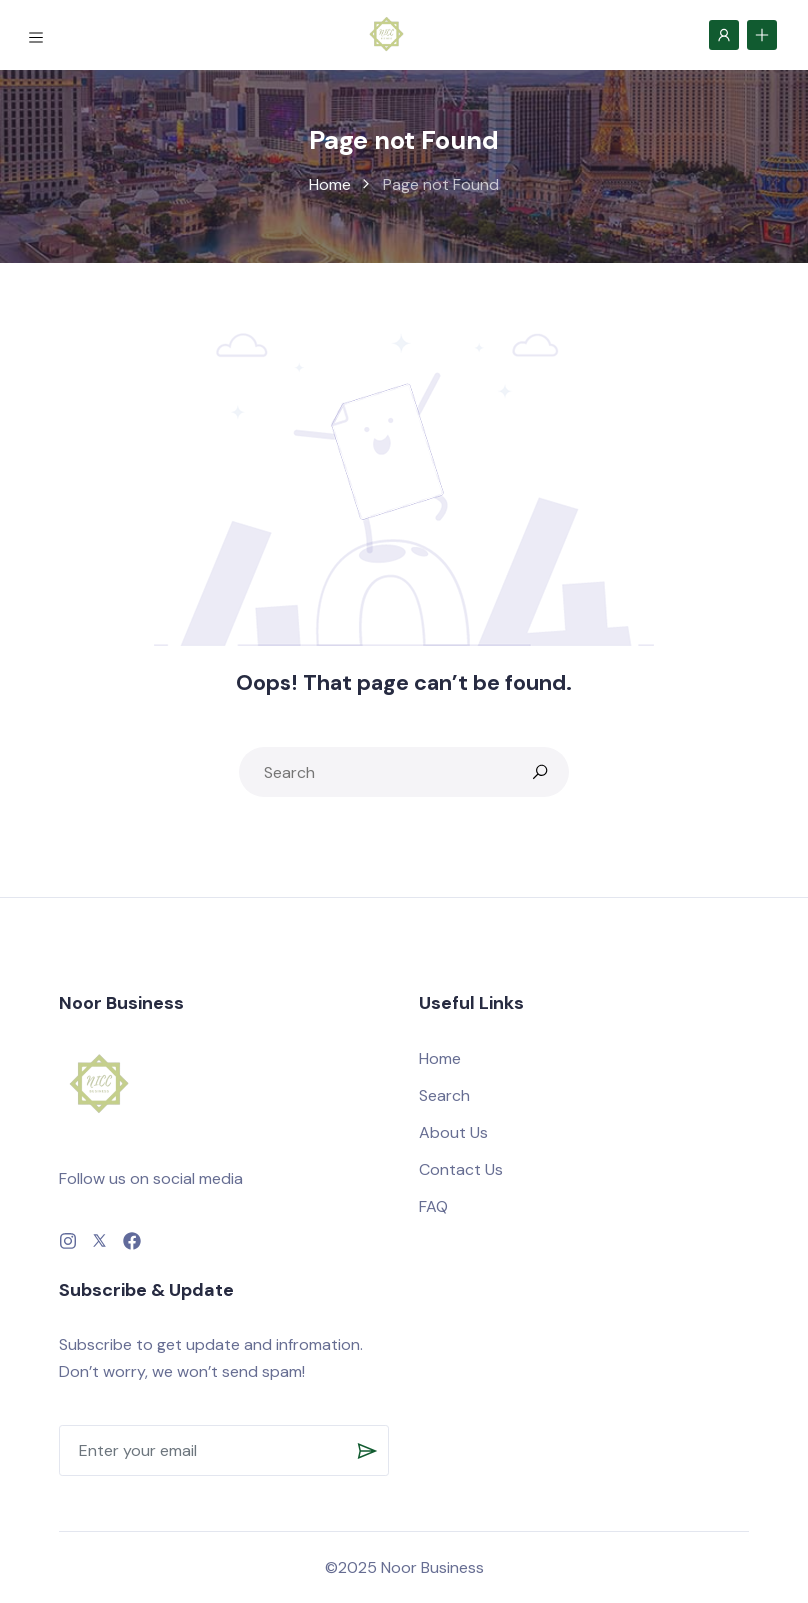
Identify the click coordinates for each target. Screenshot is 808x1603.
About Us (453, 1132)
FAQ (433, 1206)
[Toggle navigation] (39, 34)
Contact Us (461, 1169)
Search (444, 1095)
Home (330, 184)
